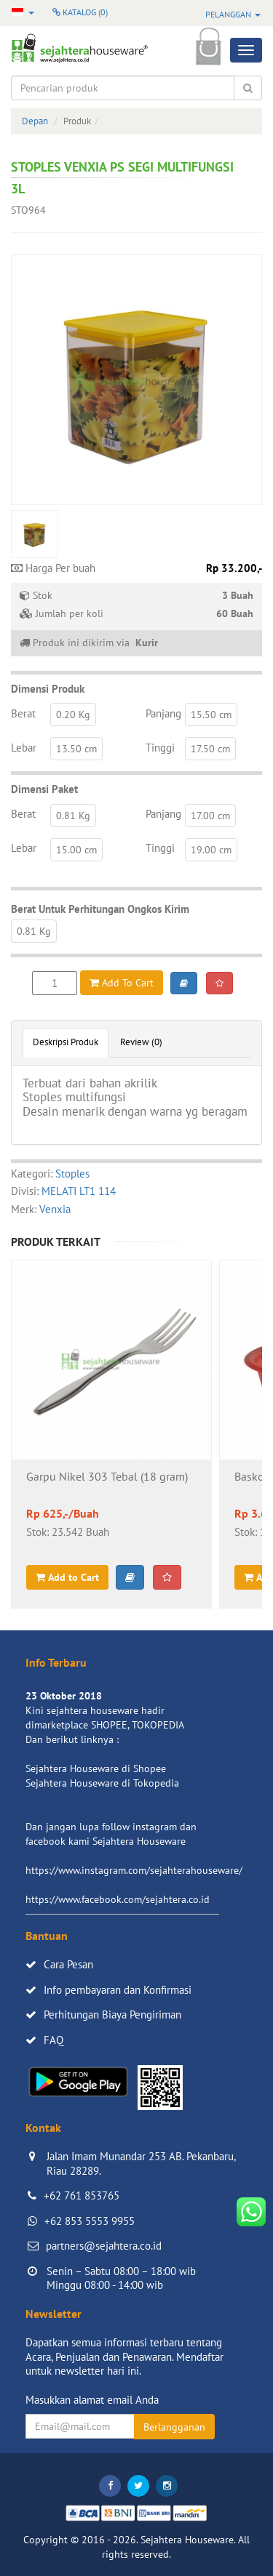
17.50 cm (210, 748)
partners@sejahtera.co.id (104, 2246)
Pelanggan (233, 14)
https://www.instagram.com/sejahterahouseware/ (133, 1870)
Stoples (72, 1173)
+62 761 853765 (81, 2195)
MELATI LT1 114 (78, 1191)
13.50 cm (76, 748)
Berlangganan (174, 2427)
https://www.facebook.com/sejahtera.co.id (117, 1899)
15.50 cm (211, 714)
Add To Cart (122, 982)
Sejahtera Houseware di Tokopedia (102, 1783)
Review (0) (141, 1042)
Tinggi (160, 747)
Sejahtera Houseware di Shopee (95, 1768)
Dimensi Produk (47, 689)
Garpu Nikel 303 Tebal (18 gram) (107, 1477)
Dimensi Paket (44, 789)
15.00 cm (76, 849)
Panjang (163, 713)
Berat (23, 713)
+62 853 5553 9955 (89, 2221)
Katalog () (80, 12)
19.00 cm (211, 849)
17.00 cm (210, 815)
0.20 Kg (73, 714)
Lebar (23, 747)
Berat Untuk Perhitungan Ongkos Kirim (100, 909)
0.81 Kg (73, 815)
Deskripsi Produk (65, 1042)
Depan (35, 121)
